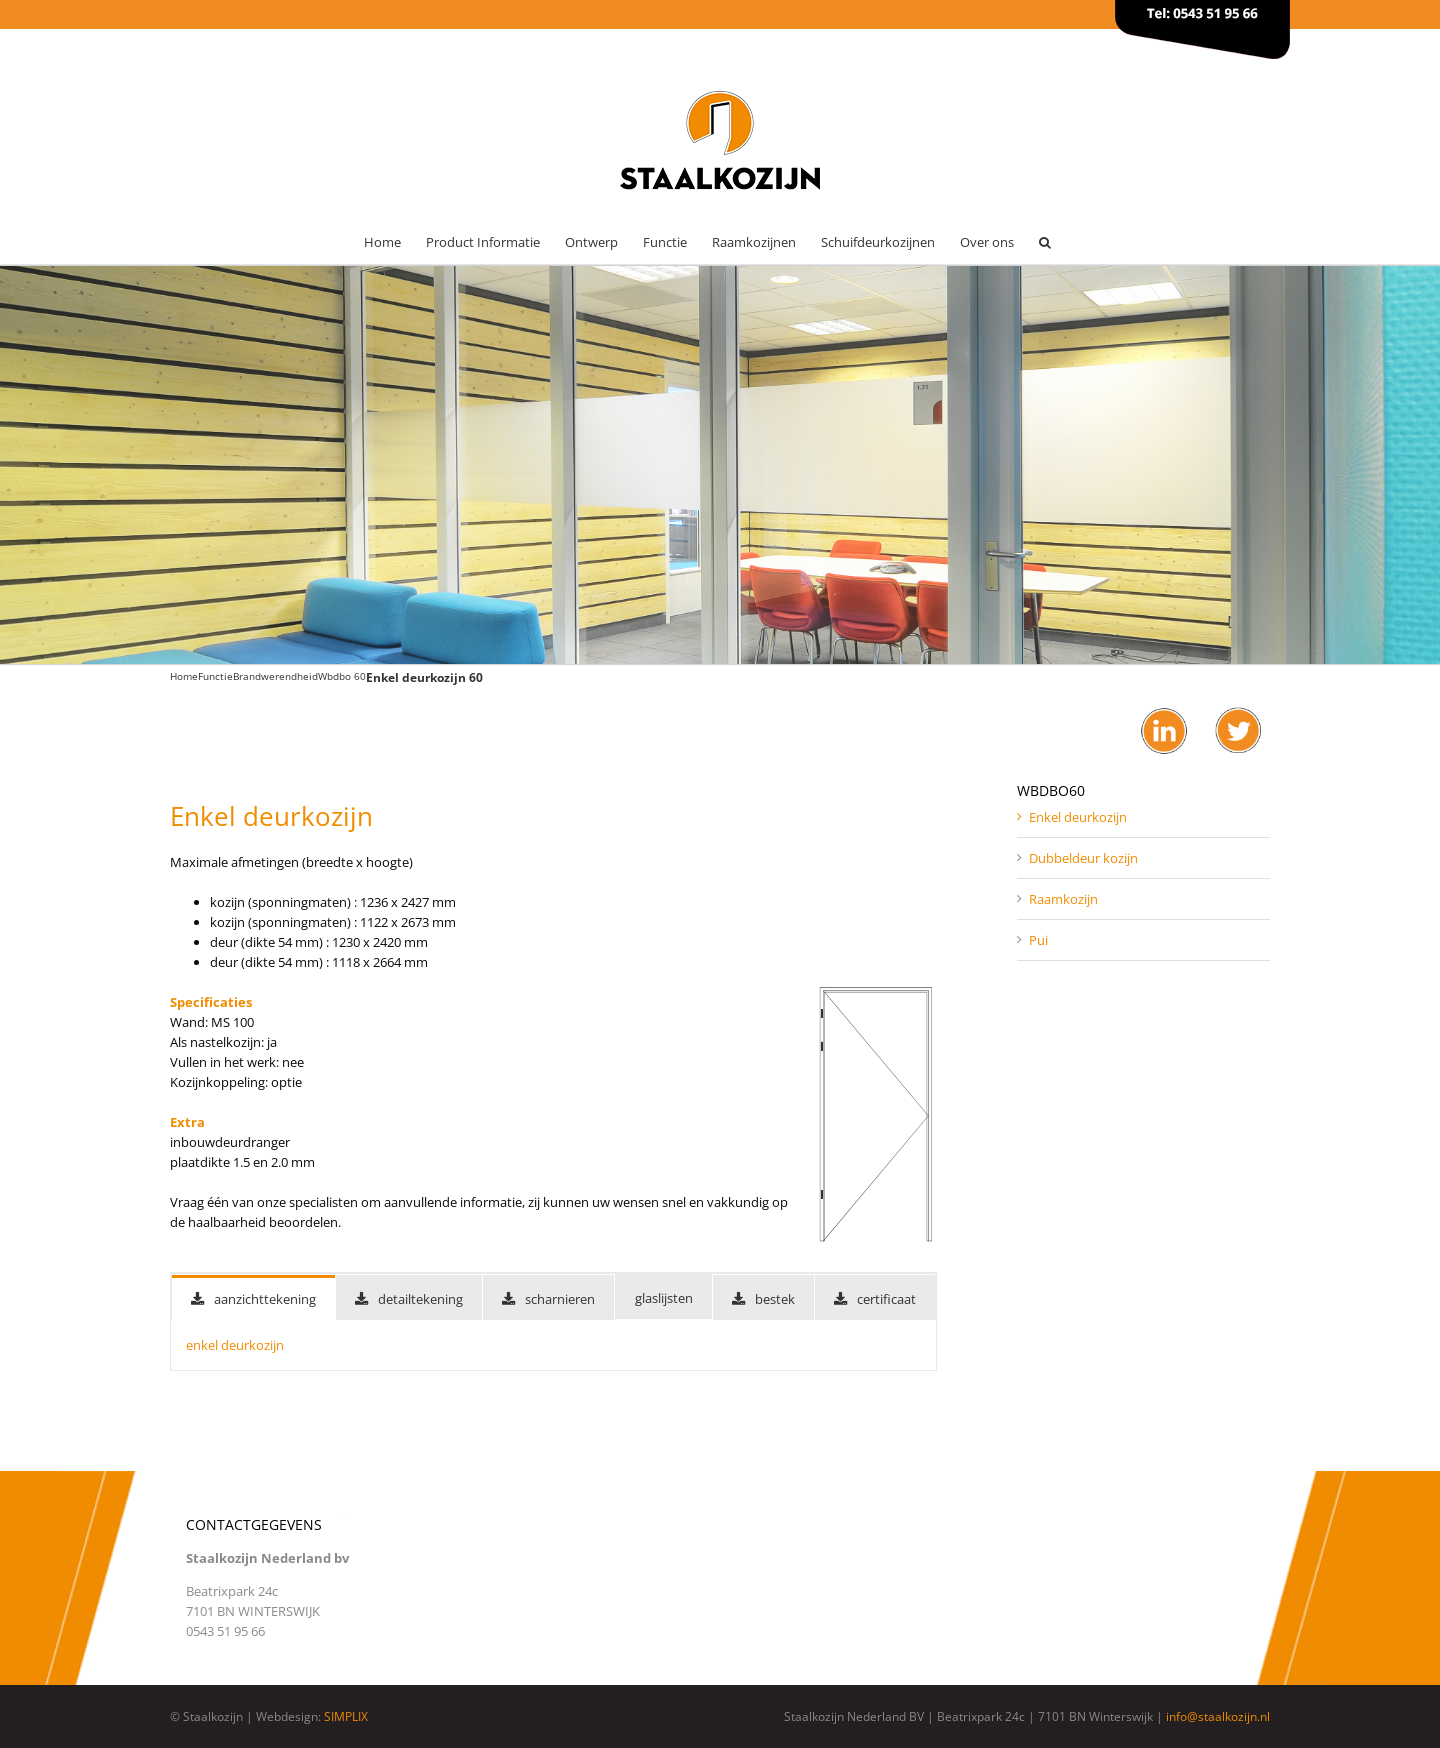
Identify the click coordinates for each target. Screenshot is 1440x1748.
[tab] (253, 1297)
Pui (1038, 940)
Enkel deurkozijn (1078, 817)
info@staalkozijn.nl (1218, 1716)
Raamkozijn (1063, 899)
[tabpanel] (553, 1345)
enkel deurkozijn (235, 1345)
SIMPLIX (346, 1716)
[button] (1045, 242)
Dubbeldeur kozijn (1083, 858)
